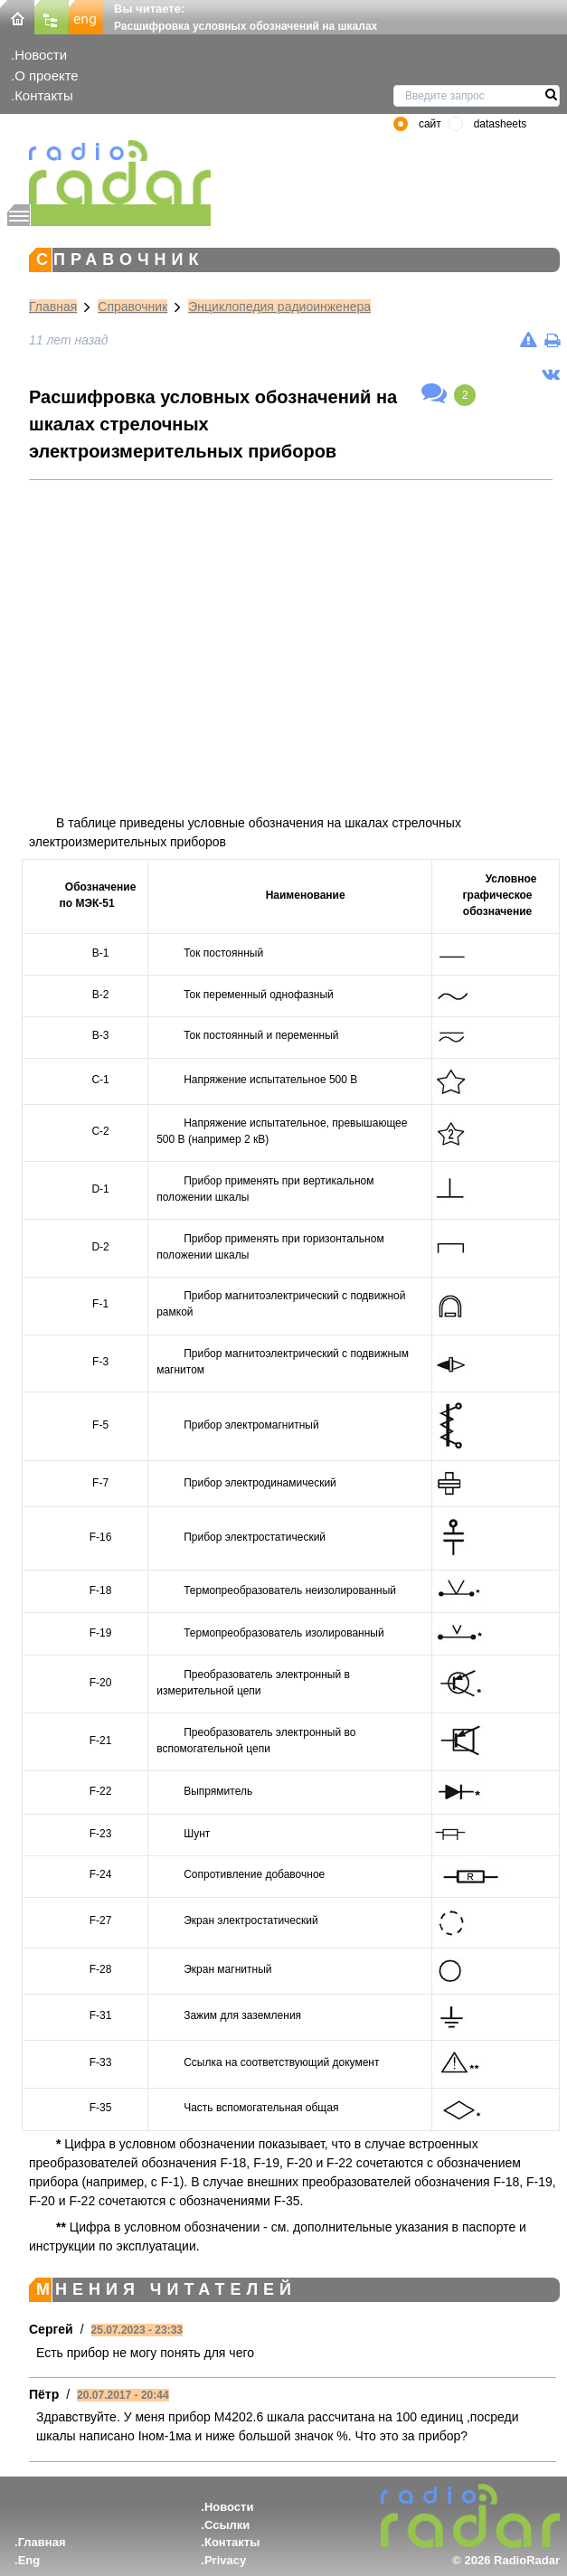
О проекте (46, 75)
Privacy (225, 2560)
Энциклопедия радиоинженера (279, 306)
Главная (53, 306)
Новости (40, 54)
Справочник (132, 306)
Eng (29, 2560)
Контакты (43, 95)
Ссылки (227, 2525)
